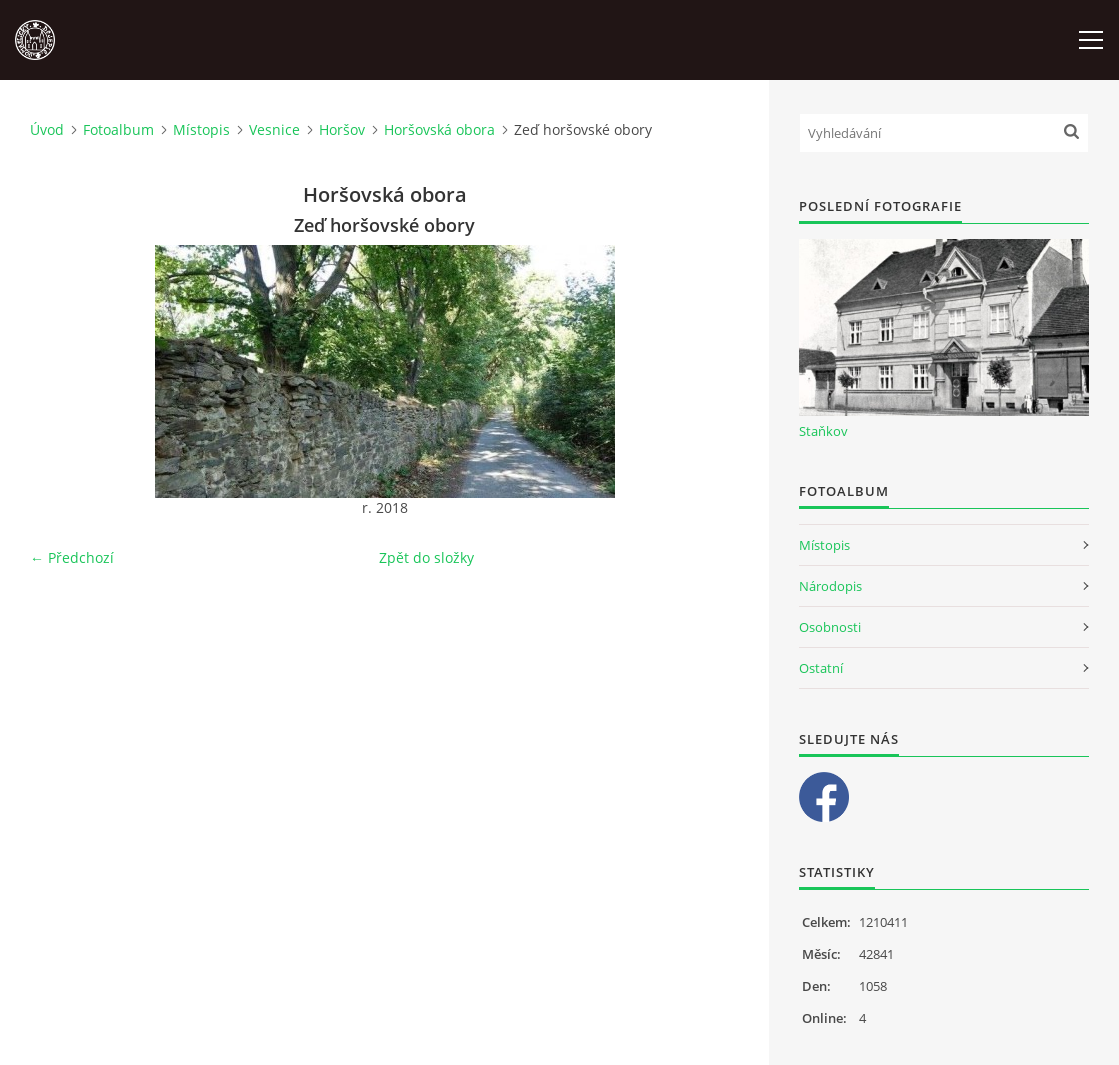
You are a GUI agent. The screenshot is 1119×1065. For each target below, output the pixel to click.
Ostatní (821, 668)
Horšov (342, 129)
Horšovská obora (439, 129)
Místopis (201, 129)
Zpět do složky (426, 557)
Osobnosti (830, 627)
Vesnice (274, 129)
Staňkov (823, 431)
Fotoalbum (118, 129)
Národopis (830, 586)
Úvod (47, 129)
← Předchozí (72, 557)
